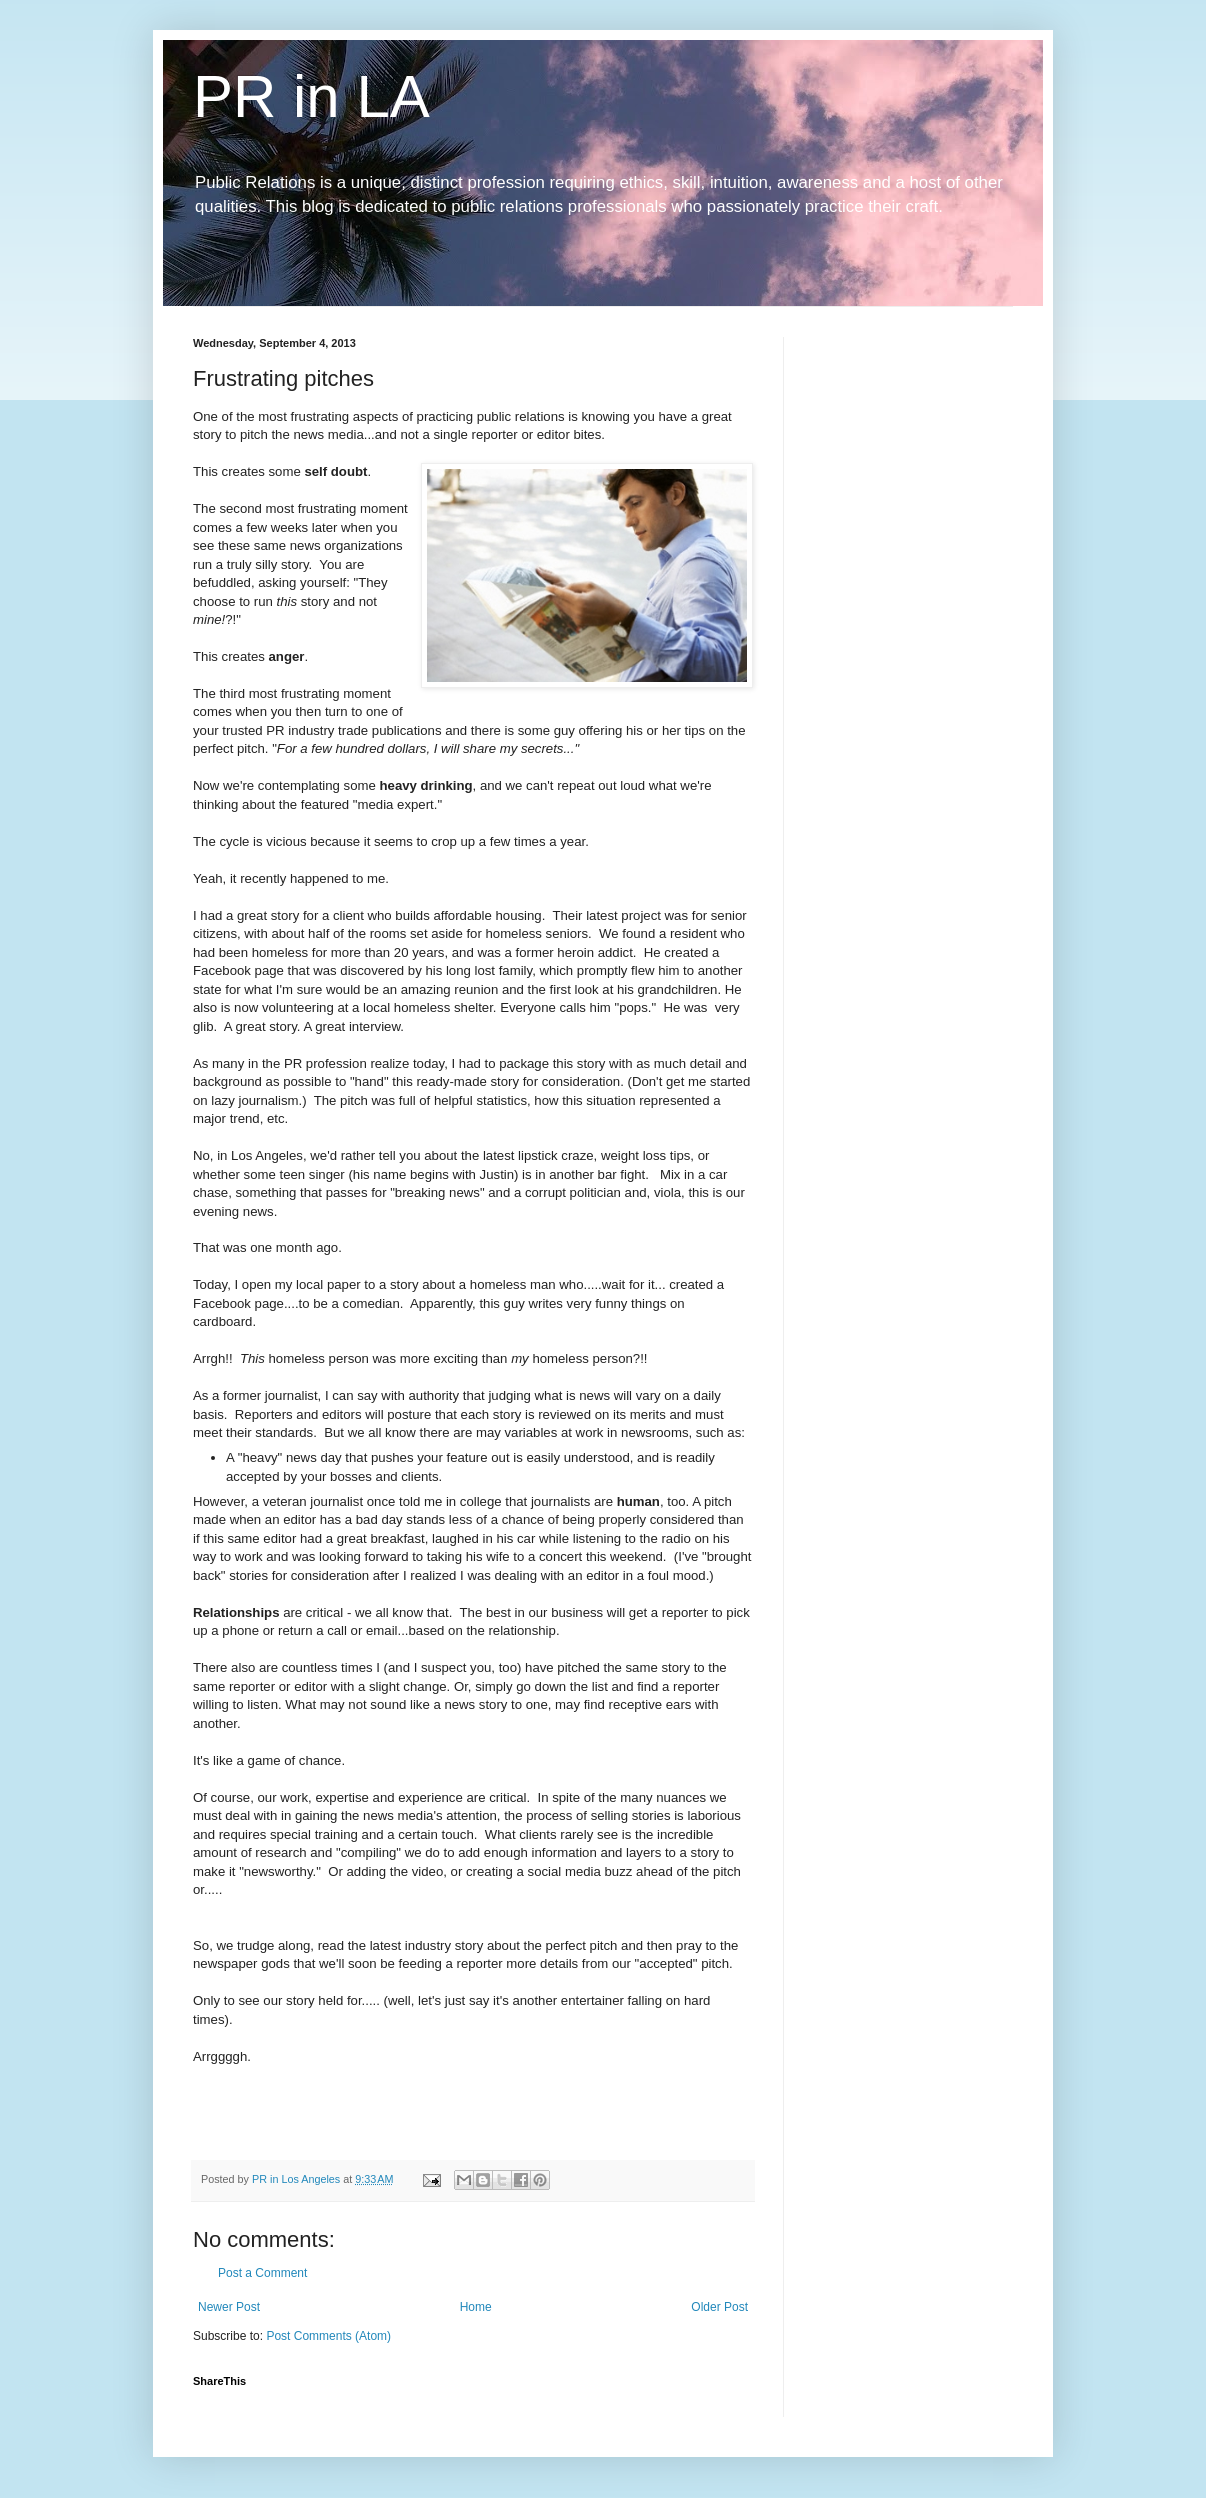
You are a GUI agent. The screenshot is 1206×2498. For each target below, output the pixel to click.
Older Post (719, 2307)
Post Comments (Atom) (328, 2336)
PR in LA (311, 96)
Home (476, 2307)
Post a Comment (262, 2273)
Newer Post (229, 2307)
